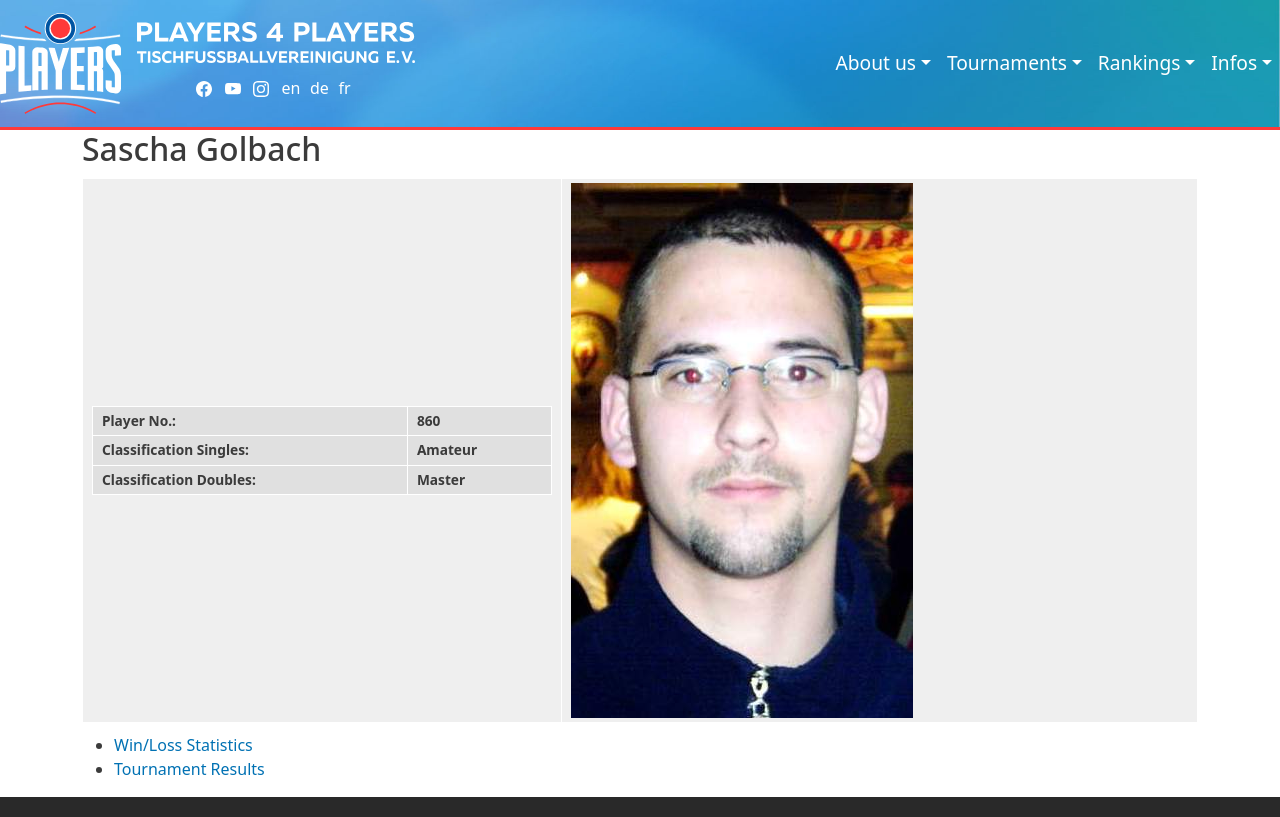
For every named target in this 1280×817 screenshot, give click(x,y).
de (319, 88)
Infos (1234, 62)
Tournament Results (189, 769)
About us (875, 62)
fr (344, 88)
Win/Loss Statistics (183, 745)
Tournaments (1007, 62)
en (290, 88)
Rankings (1139, 62)
